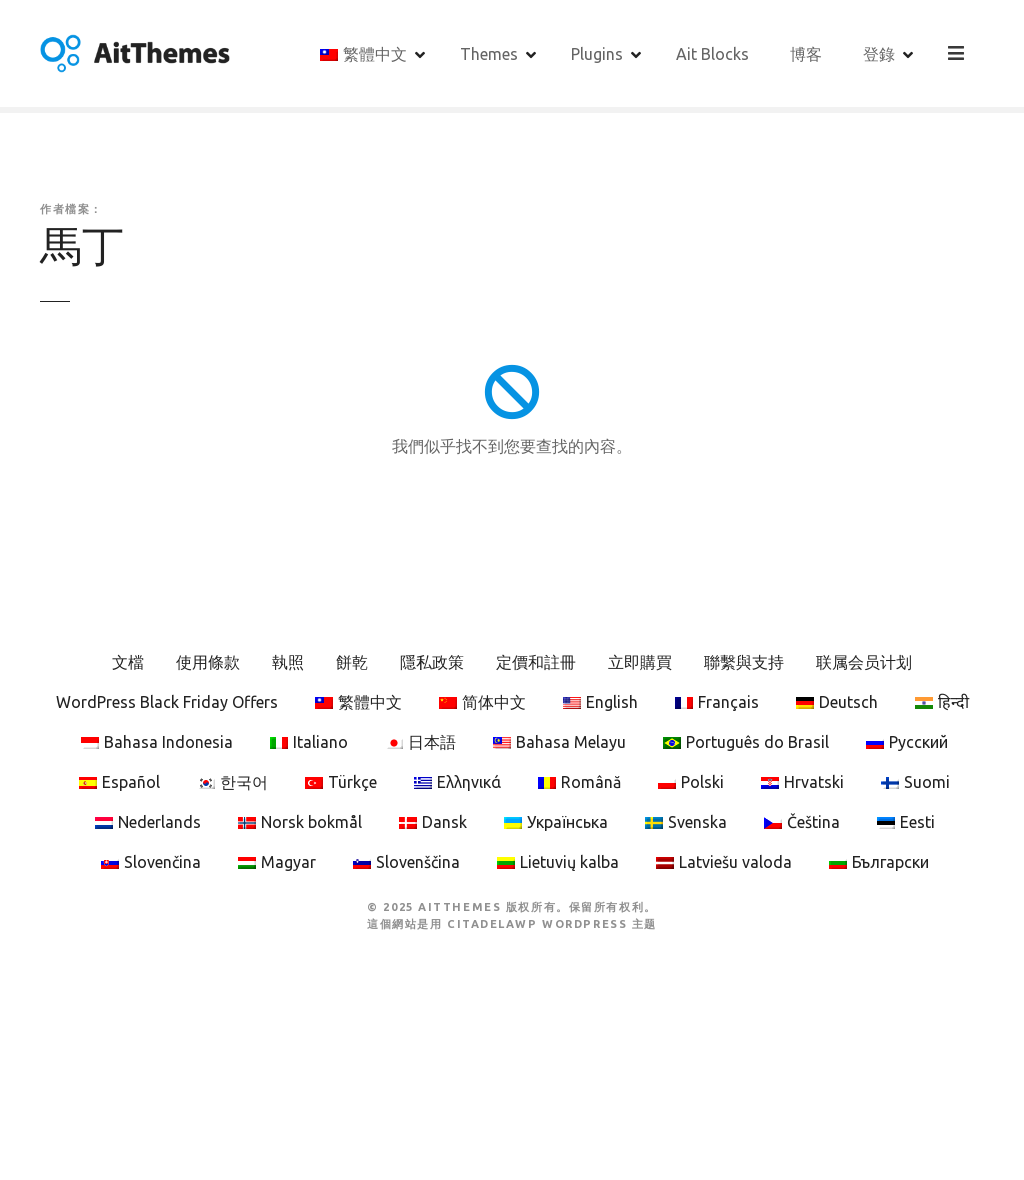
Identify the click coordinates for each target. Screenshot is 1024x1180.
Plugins (599, 53)
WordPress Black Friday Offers (167, 702)
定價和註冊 (536, 662)
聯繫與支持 (744, 662)
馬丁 (82, 245)
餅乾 (352, 662)
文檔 (128, 662)
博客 (808, 53)
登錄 (881, 53)
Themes (491, 53)
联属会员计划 (864, 662)
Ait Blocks (714, 53)
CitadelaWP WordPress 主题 (552, 924)
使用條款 (208, 662)
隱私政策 (432, 662)
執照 (288, 662)
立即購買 (640, 662)
